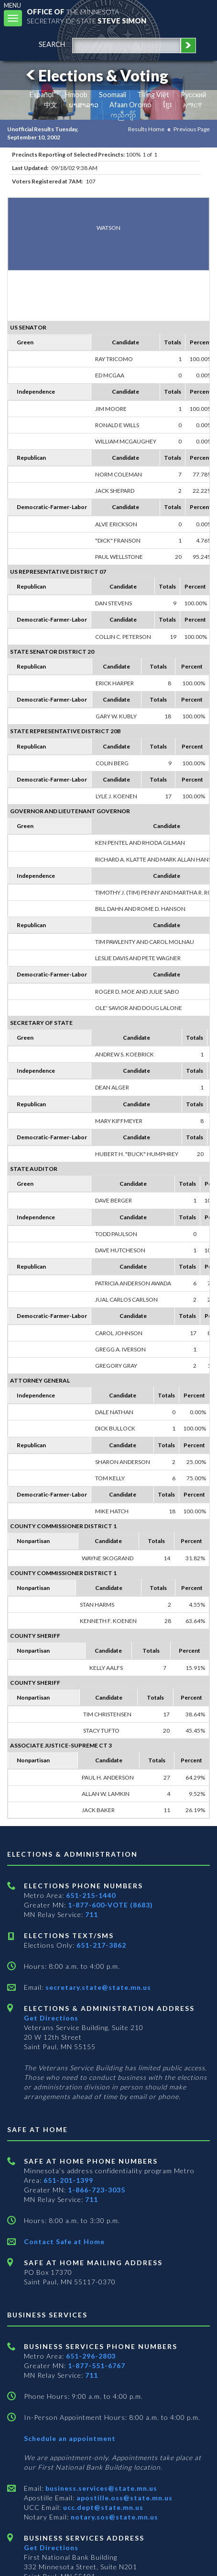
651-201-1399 (68, 2180)
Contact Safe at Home (64, 2241)
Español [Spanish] (42, 95)
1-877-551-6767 (96, 2365)
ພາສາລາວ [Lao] (83, 105)
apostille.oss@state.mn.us (124, 2498)
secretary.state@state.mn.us (97, 1987)
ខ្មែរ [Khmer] (167, 105)
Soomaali (112, 95)
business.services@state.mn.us (100, 2488)
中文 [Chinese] (50, 105)
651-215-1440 (91, 1895)
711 (91, 1914)
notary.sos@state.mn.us (113, 2517)
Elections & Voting (95, 75)
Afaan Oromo (130, 105)
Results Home (146, 129)
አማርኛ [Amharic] (192, 105)
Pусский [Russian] (193, 95)
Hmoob (76, 95)
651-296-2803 (91, 2356)
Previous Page (192, 129)
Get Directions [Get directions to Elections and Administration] (51, 2018)
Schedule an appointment (70, 2438)
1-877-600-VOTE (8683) (110, 1905)
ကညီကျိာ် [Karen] (123, 115)
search (52, 44)
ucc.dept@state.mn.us (102, 2507)
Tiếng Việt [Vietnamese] (153, 95)
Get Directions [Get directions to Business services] (51, 2547)
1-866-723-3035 (96, 2190)
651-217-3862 (101, 1945)
